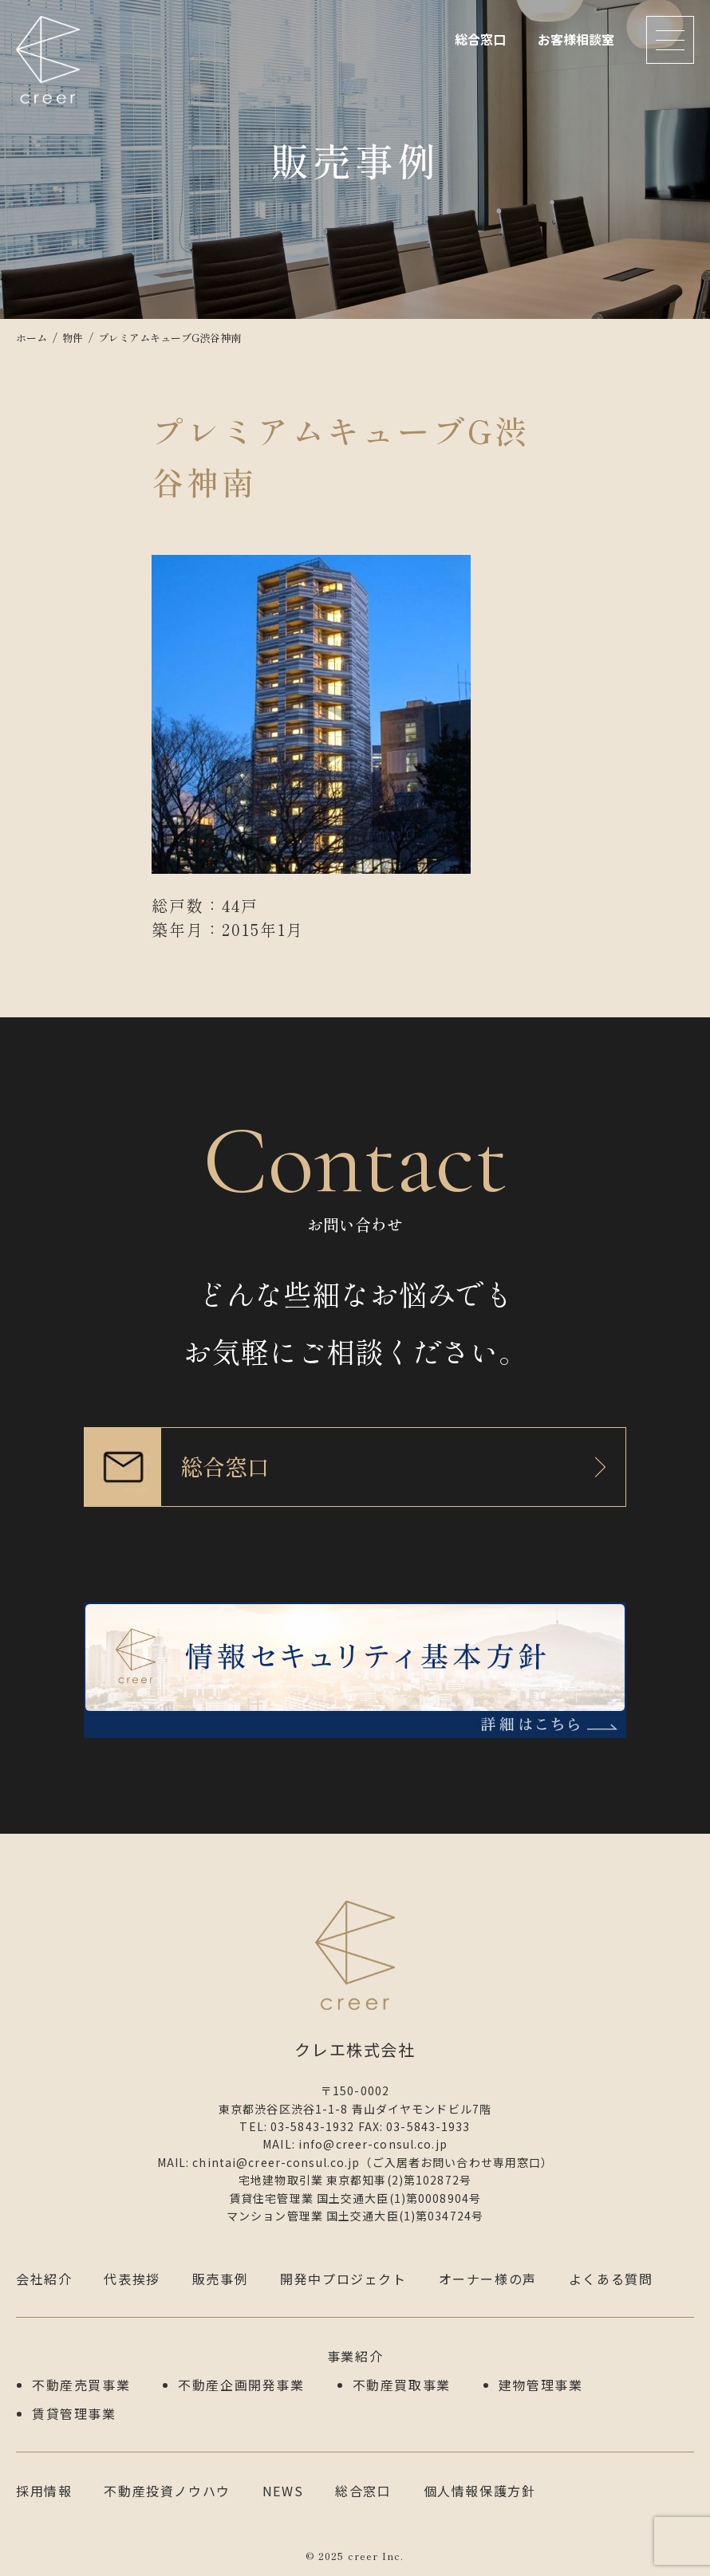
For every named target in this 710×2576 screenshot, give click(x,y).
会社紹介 (44, 2278)
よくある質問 (611, 2278)
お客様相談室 (576, 39)
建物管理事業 (541, 2384)
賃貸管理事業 (74, 2413)
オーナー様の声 (488, 2278)
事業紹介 (355, 2356)
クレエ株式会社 (48, 60)
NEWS (282, 2490)
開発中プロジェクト (343, 2278)
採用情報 (44, 2490)
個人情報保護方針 (480, 2490)
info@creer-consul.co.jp (373, 2144)
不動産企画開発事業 (241, 2384)
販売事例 (220, 2278)
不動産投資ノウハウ (167, 2490)
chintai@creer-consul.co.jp (276, 2162)
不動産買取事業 (402, 2384)
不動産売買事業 (81, 2384)
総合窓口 (480, 39)
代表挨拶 (132, 2278)
